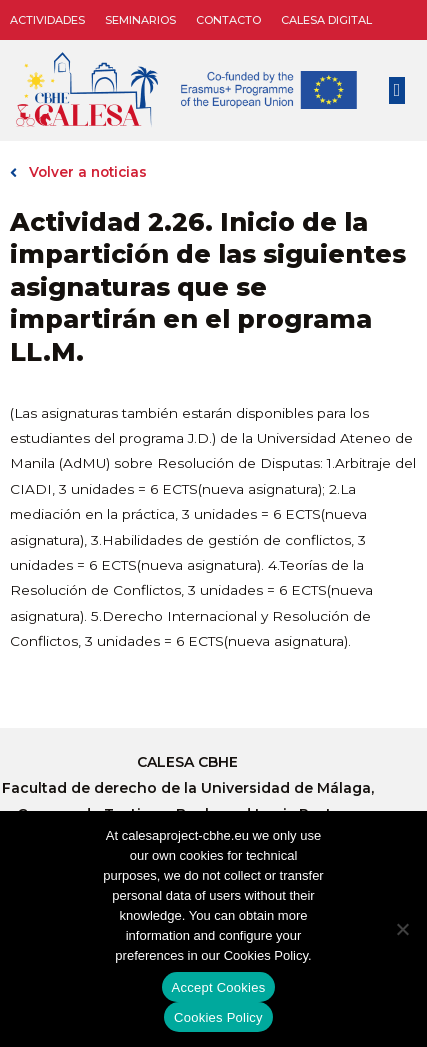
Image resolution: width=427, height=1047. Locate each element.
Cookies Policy (218, 1017)
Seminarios (140, 20)
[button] (397, 90)
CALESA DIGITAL (326, 20)
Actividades (47, 20)
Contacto (228, 20)
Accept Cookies (219, 987)
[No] (402, 929)
